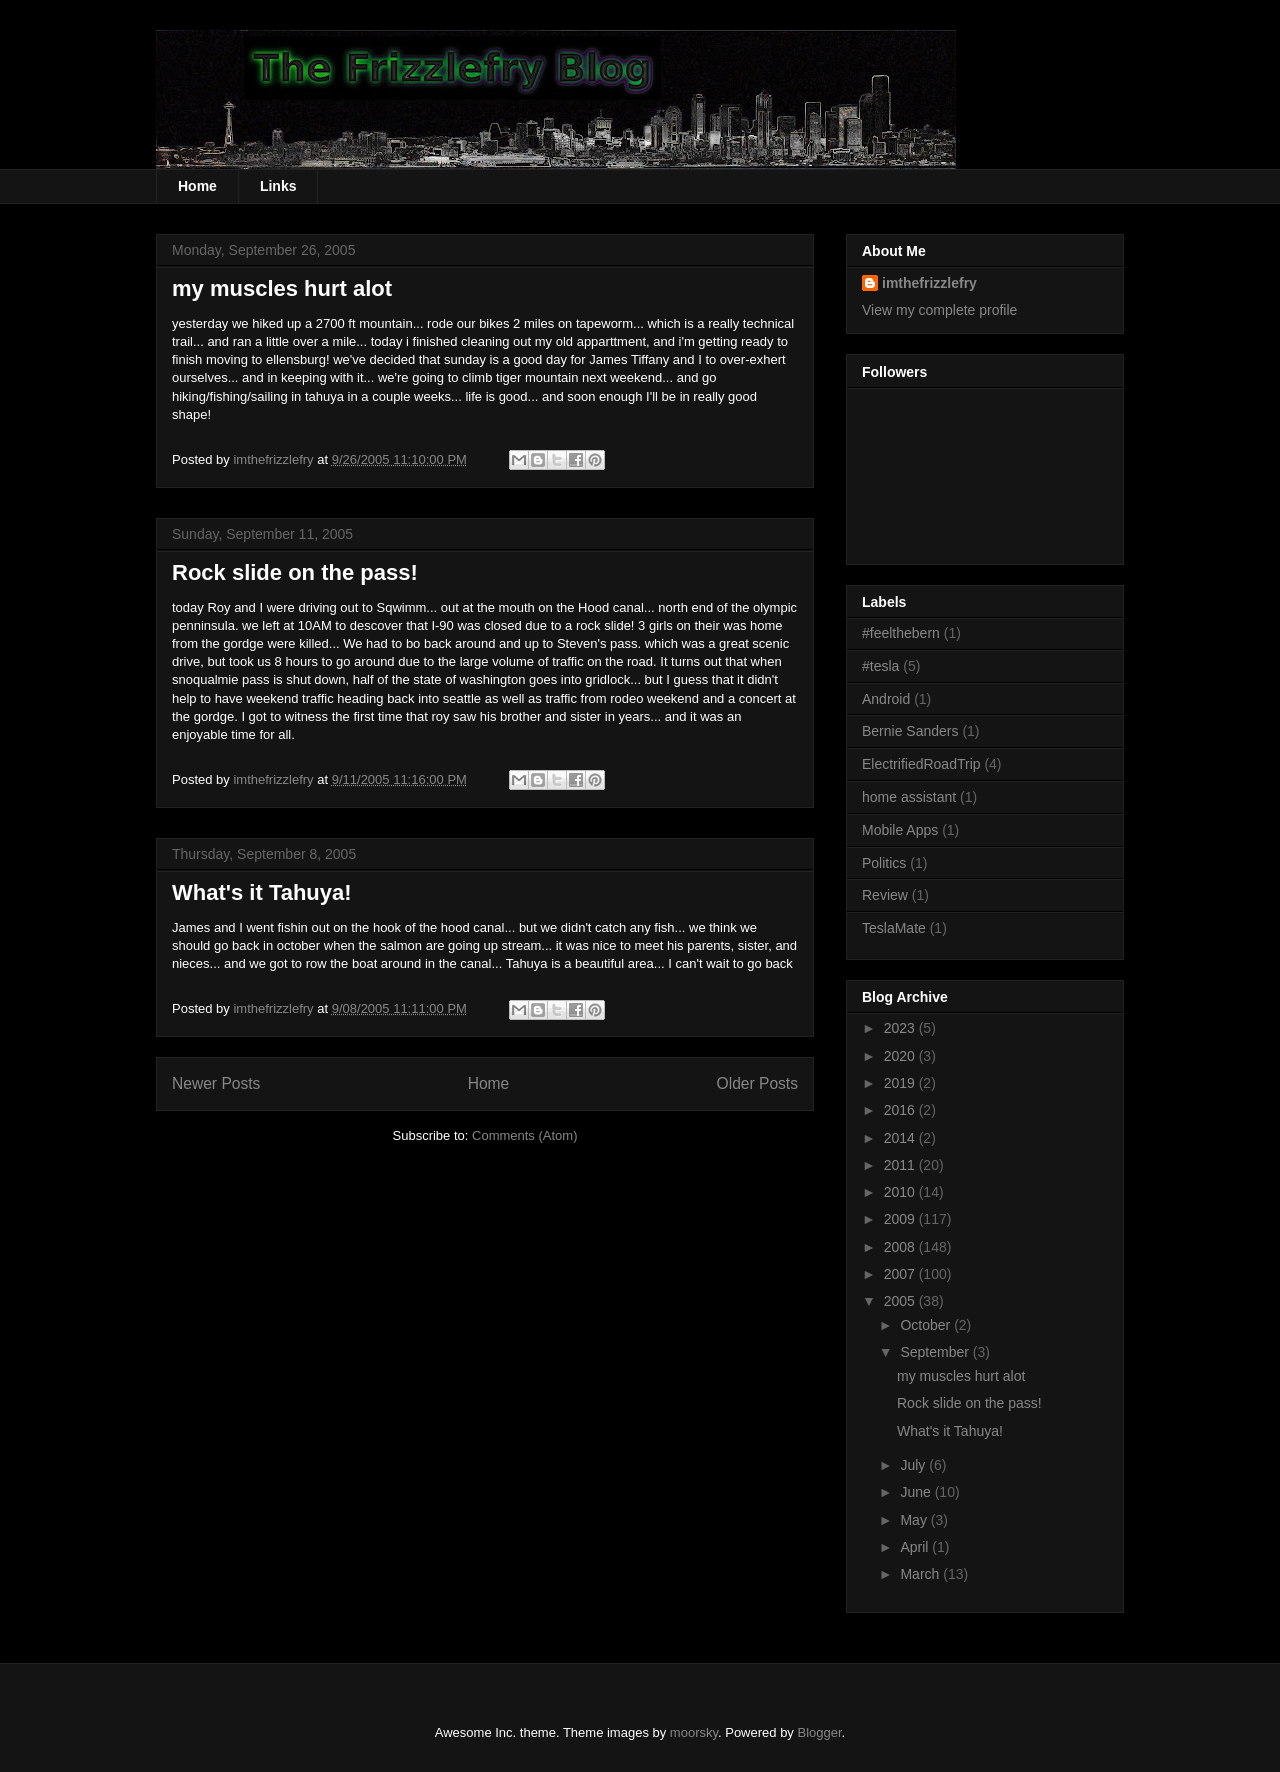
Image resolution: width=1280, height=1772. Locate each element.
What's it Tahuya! (262, 892)
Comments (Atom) (524, 1135)
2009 (901, 1219)
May (915, 1520)
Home (197, 186)
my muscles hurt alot (282, 288)
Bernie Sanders (910, 731)
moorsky (694, 1732)
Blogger (820, 1732)
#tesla (880, 666)
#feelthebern (901, 633)
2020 (901, 1056)
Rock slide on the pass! (295, 572)
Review (885, 895)
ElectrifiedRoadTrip (921, 764)
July (914, 1465)
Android (886, 699)
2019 (901, 1083)
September (936, 1352)
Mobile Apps (900, 830)
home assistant (909, 797)
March (921, 1574)
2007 (901, 1274)
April (916, 1547)
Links (278, 186)
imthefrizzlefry (929, 283)
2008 (901, 1247)
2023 (901, 1028)
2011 (901, 1165)
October (927, 1325)
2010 (901, 1192)
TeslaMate (894, 928)
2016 (901, 1110)
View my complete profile (939, 310)
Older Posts (757, 1083)
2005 (901, 1301)
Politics (884, 863)
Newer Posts (216, 1083)
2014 (901, 1138)
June (917, 1492)
